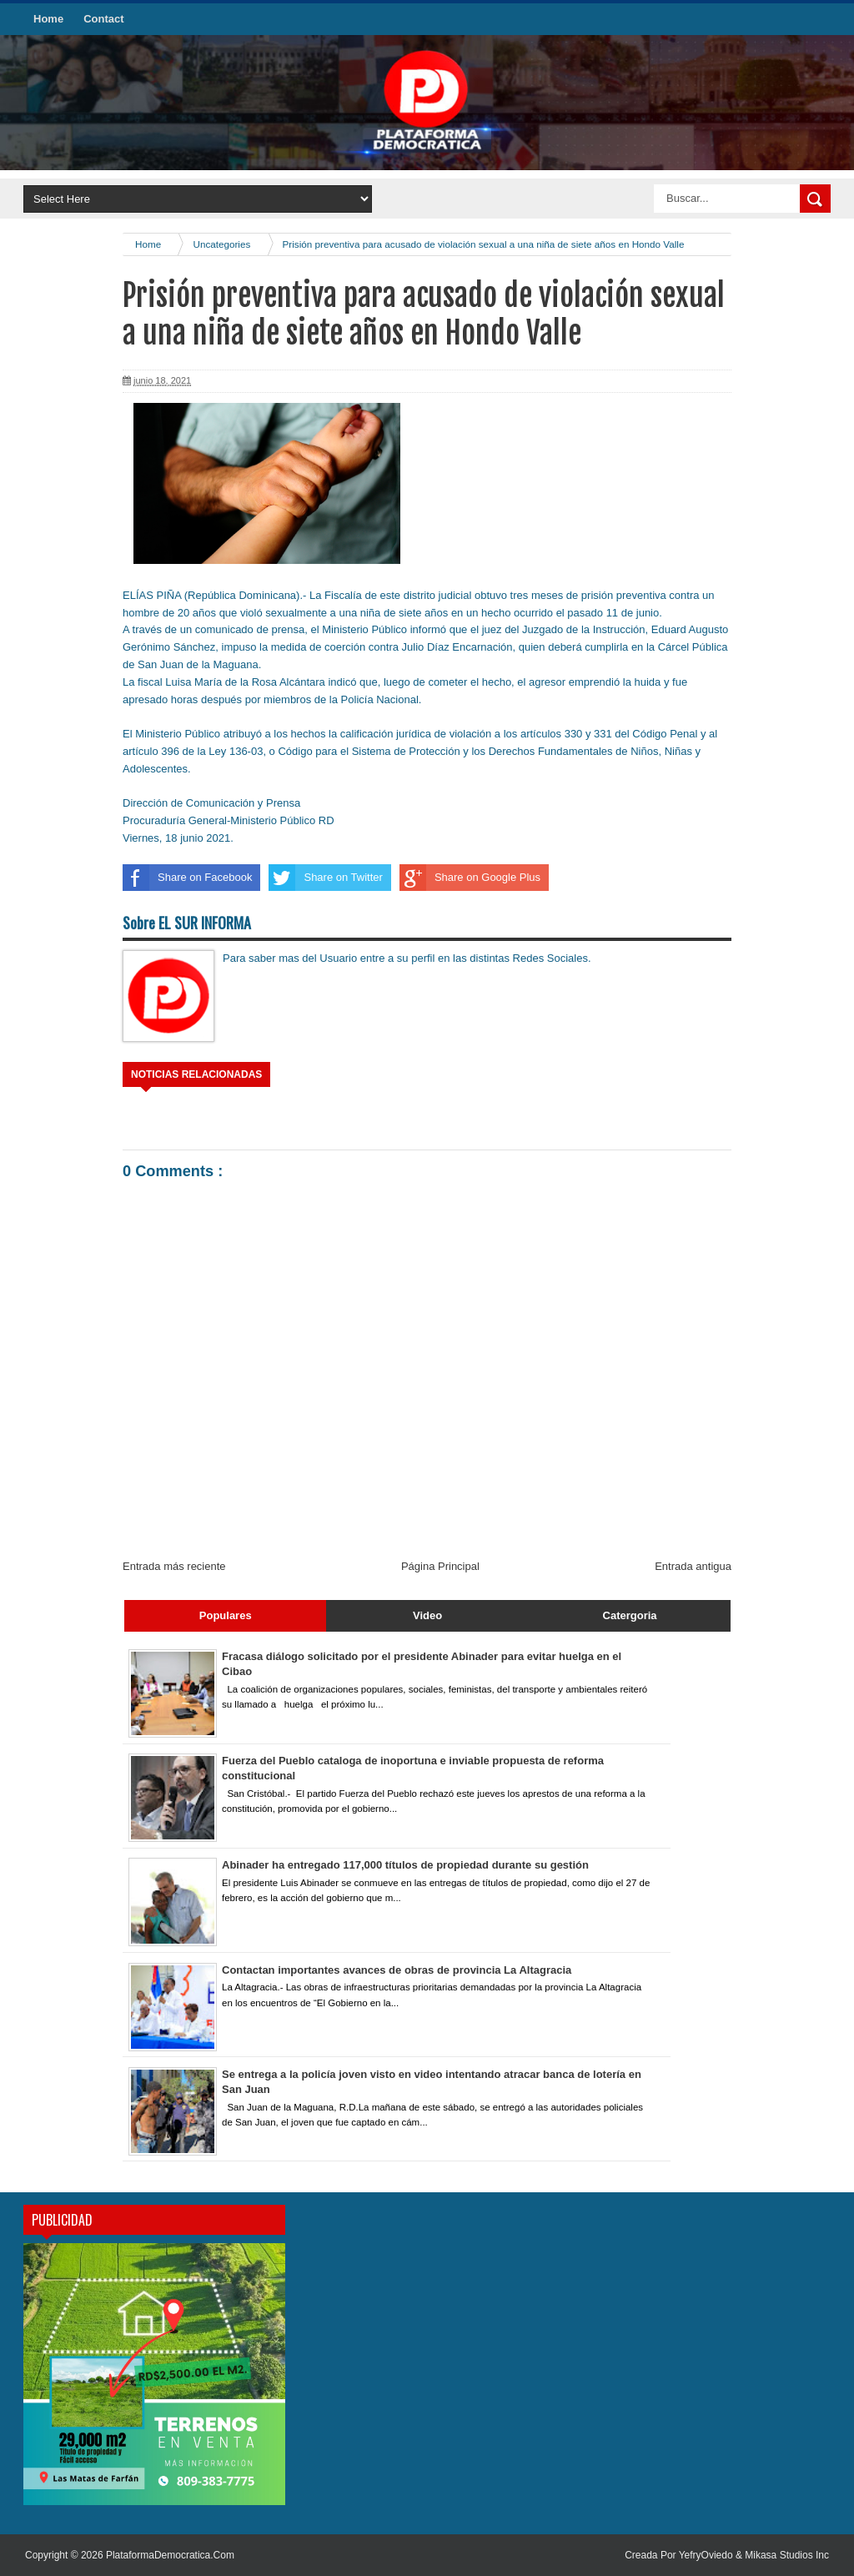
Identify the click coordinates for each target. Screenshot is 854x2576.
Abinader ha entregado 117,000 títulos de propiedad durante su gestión (405, 1865)
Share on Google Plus (469, 877)
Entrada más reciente (174, 1566)
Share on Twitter (325, 877)
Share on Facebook (187, 877)
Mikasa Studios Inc (787, 2555)
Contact (103, 19)
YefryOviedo (707, 2555)
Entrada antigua (693, 1566)
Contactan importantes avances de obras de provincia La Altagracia (396, 1970)
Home (48, 19)
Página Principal (440, 1566)
